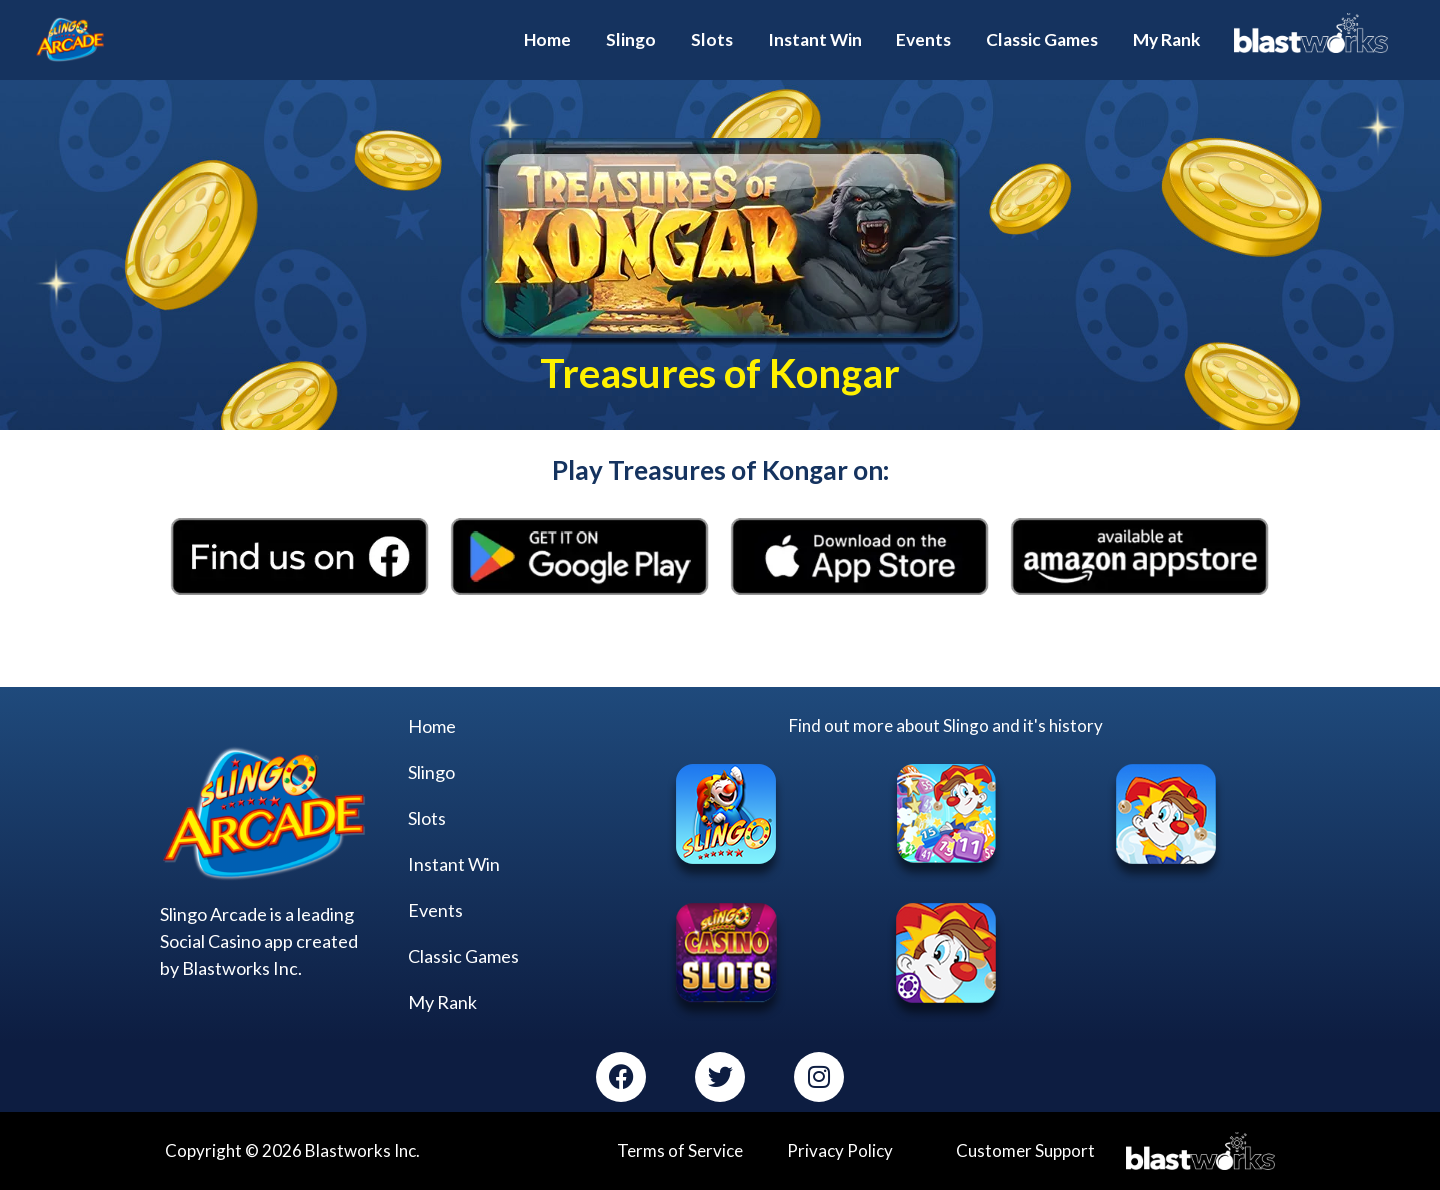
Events (435, 910)
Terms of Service (680, 1150)
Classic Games (463, 956)
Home (432, 726)
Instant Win (454, 864)
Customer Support (1025, 1150)
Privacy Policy (840, 1150)
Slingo (431, 772)
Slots (427, 818)
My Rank (442, 1002)
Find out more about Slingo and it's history (946, 724)
